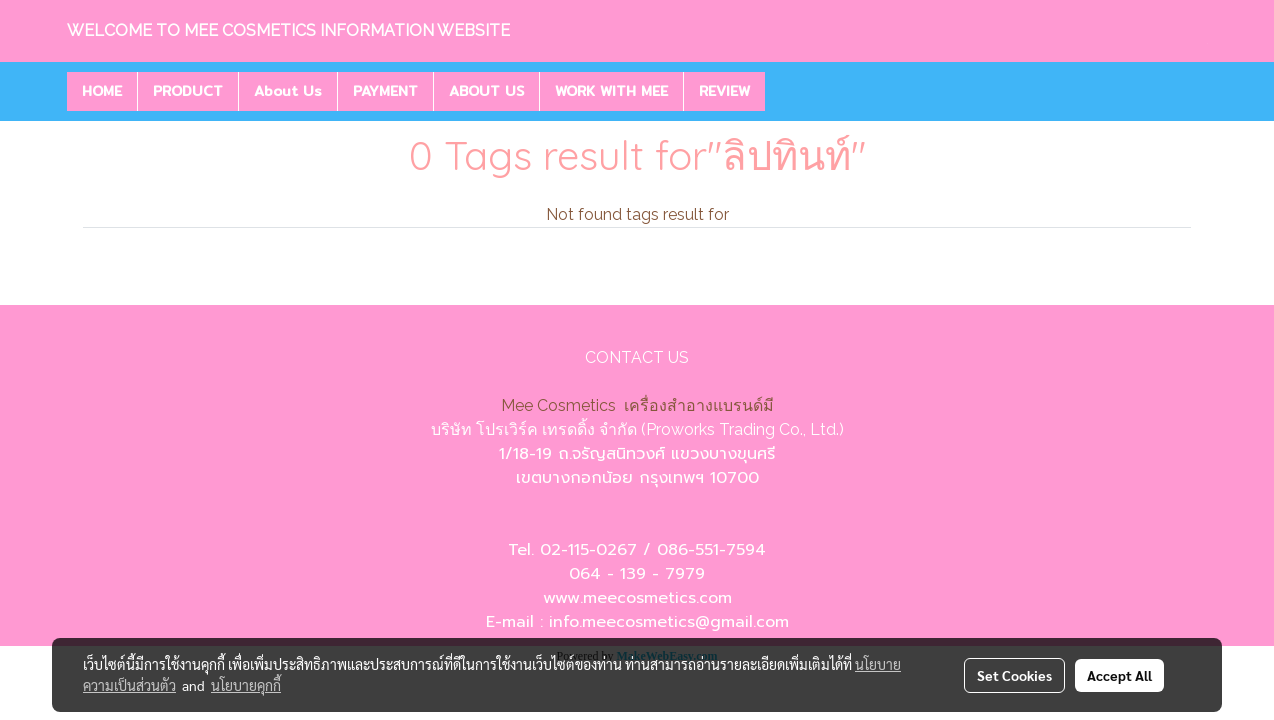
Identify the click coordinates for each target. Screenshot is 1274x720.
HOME (102, 91)
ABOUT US (486, 91)
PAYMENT (385, 91)
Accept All (1119, 675)
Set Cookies (1014, 675)
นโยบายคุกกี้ (246, 685)
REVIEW (724, 91)
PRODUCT (188, 91)
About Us (288, 91)
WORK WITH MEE (611, 91)
